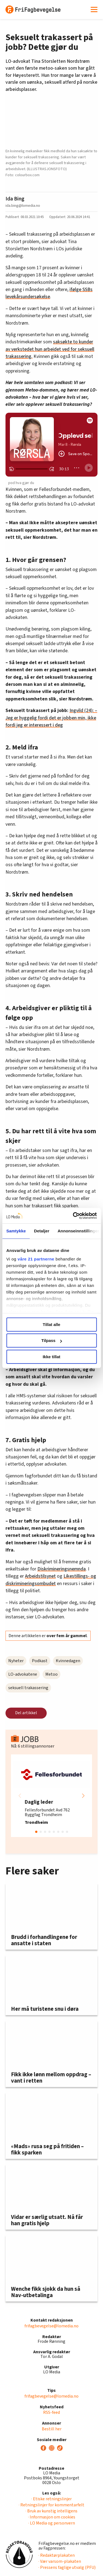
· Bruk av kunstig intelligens (51, 2511)
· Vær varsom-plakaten (59, 2561)
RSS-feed (51, 2412)
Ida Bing (14, 199)
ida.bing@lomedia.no (22, 205)
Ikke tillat (51, 1356)
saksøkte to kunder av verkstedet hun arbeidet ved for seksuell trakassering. (49, 349)
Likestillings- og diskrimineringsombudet (50, 1580)
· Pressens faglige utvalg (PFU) (67, 2567)
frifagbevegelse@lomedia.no (51, 2326)
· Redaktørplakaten (56, 2555)
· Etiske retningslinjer (51, 2499)
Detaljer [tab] (41, 1231)
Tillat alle (51, 1324)
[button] (83, 1796)
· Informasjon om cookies (51, 2517)
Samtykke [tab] (16, 1231)
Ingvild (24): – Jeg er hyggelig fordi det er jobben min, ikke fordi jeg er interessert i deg (51, 718)
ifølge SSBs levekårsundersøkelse (49, 293)
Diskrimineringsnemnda (61, 1569)
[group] (51, 1795)
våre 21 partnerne (36, 1259)
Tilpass (51, 1340)
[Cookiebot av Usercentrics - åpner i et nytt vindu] (73, 1215)
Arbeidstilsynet (40, 1576)
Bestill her (52, 2429)
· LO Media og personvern (51, 2523)
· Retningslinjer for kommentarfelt (51, 2505)
